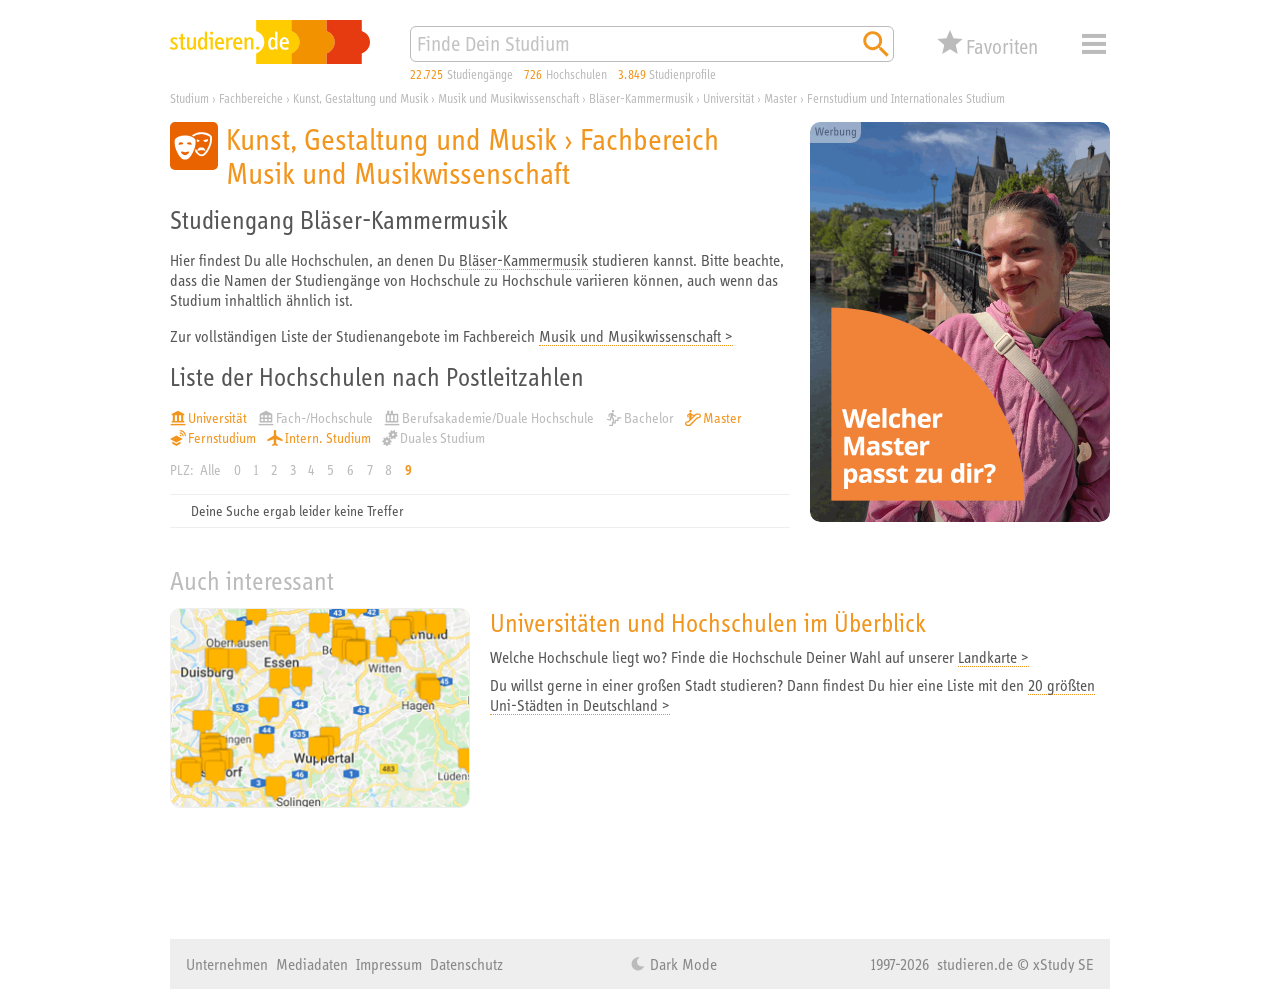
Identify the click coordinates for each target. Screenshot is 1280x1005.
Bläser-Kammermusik (523, 260)
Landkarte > (993, 657)
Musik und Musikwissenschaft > (636, 336)
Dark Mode (681, 964)
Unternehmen (227, 964)
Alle (210, 470)
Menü (1094, 44)
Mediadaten (312, 964)
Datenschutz (466, 964)
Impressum (389, 964)
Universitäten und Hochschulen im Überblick (708, 622)
